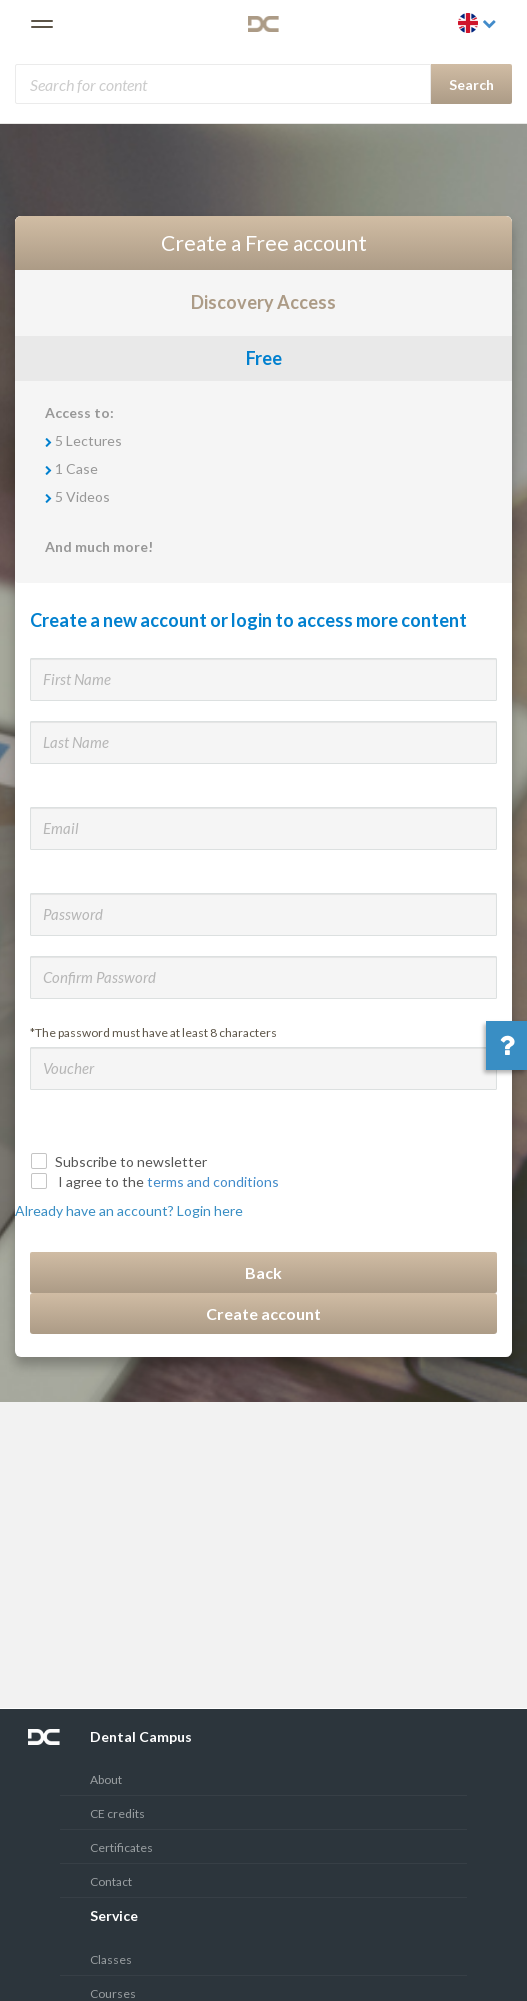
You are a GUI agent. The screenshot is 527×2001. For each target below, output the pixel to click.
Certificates (121, 1847)
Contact (111, 1881)
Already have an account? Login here (129, 1210)
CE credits (117, 1813)
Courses (113, 1993)
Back (263, 1272)
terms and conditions (213, 1181)
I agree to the (157, 1181)
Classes (111, 1959)
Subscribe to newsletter (121, 1161)
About (106, 1779)
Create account (263, 1313)
